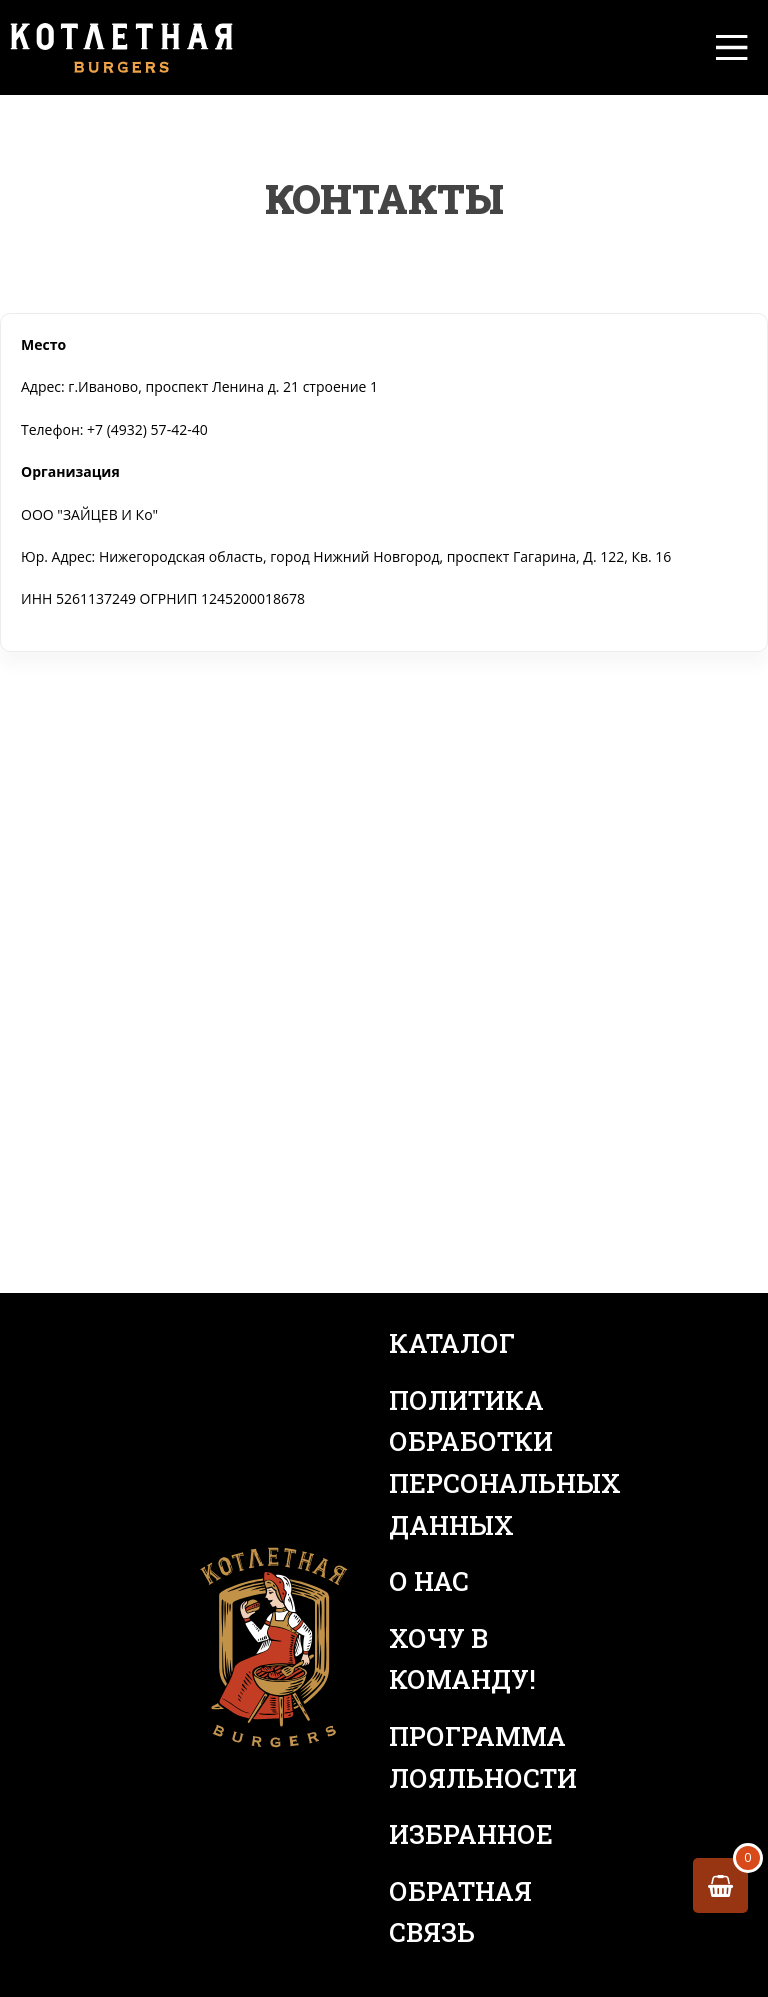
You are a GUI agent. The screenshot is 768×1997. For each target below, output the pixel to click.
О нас (429, 1581)
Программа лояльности (483, 1757)
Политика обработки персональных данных (484, 1462)
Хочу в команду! (462, 1659)
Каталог (452, 1343)
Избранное (471, 1834)
